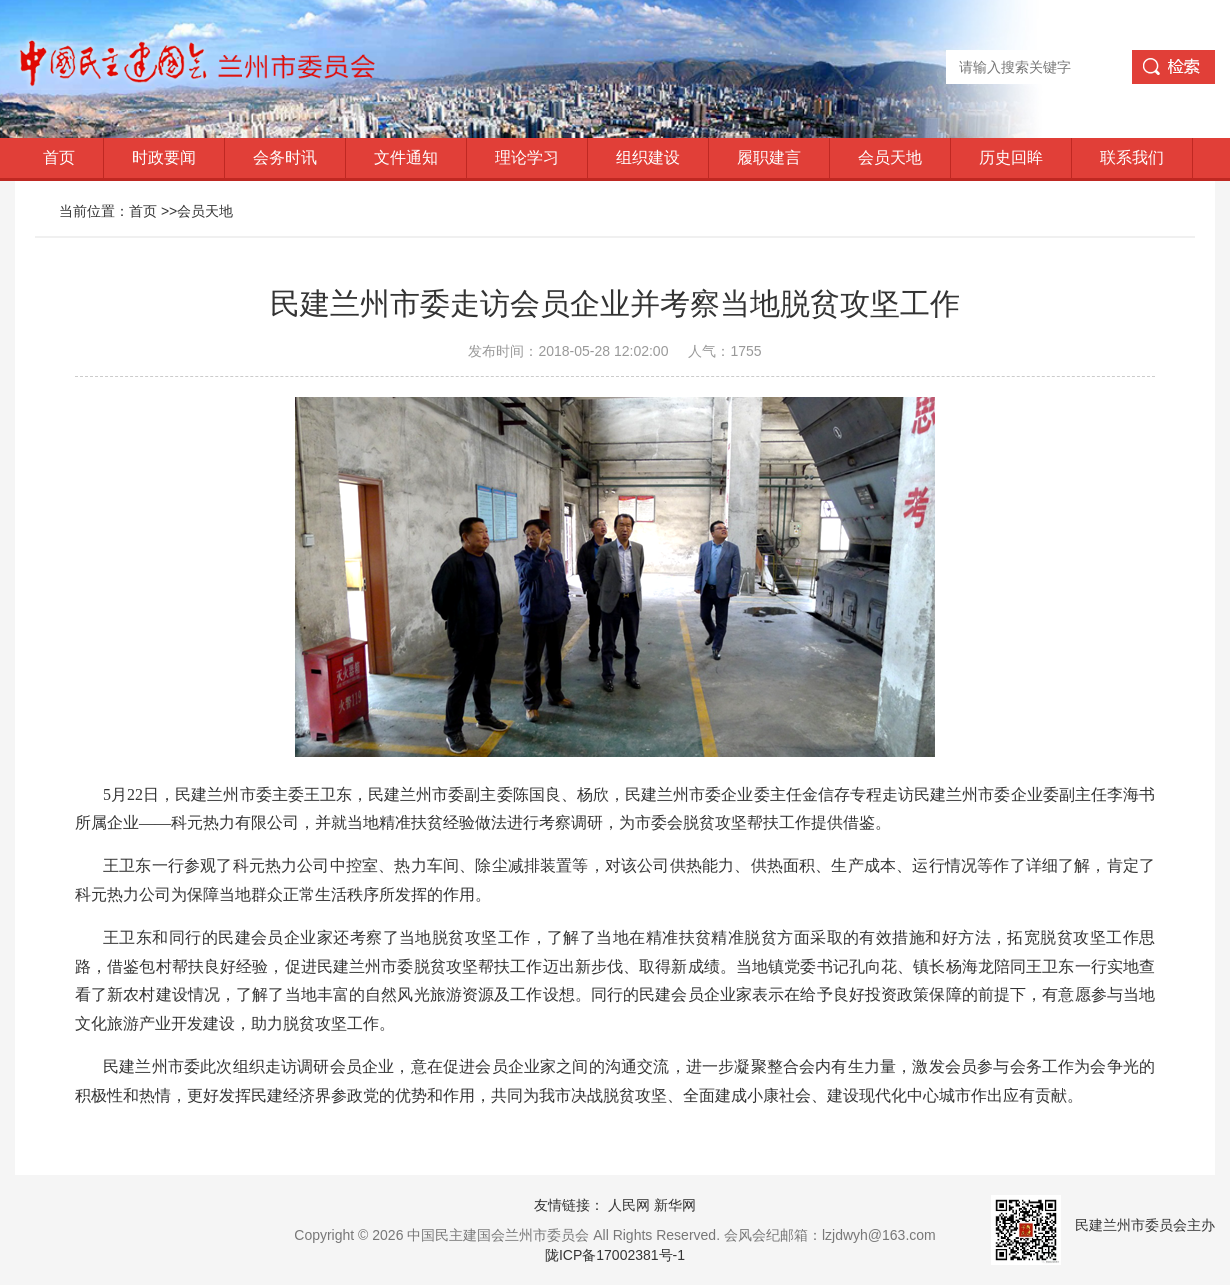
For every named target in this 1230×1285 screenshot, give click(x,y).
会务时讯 (285, 157)
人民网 (629, 1205)
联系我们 (1132, 157)
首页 (59, 157)
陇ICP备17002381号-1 (615, 1255)
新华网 (675, 1205)
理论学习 (527, 157)
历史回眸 (1011, 157)
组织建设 (648, 157)
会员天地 (890, 157)
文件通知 (406, 157)
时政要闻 (164, 157)
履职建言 (769, 157)
